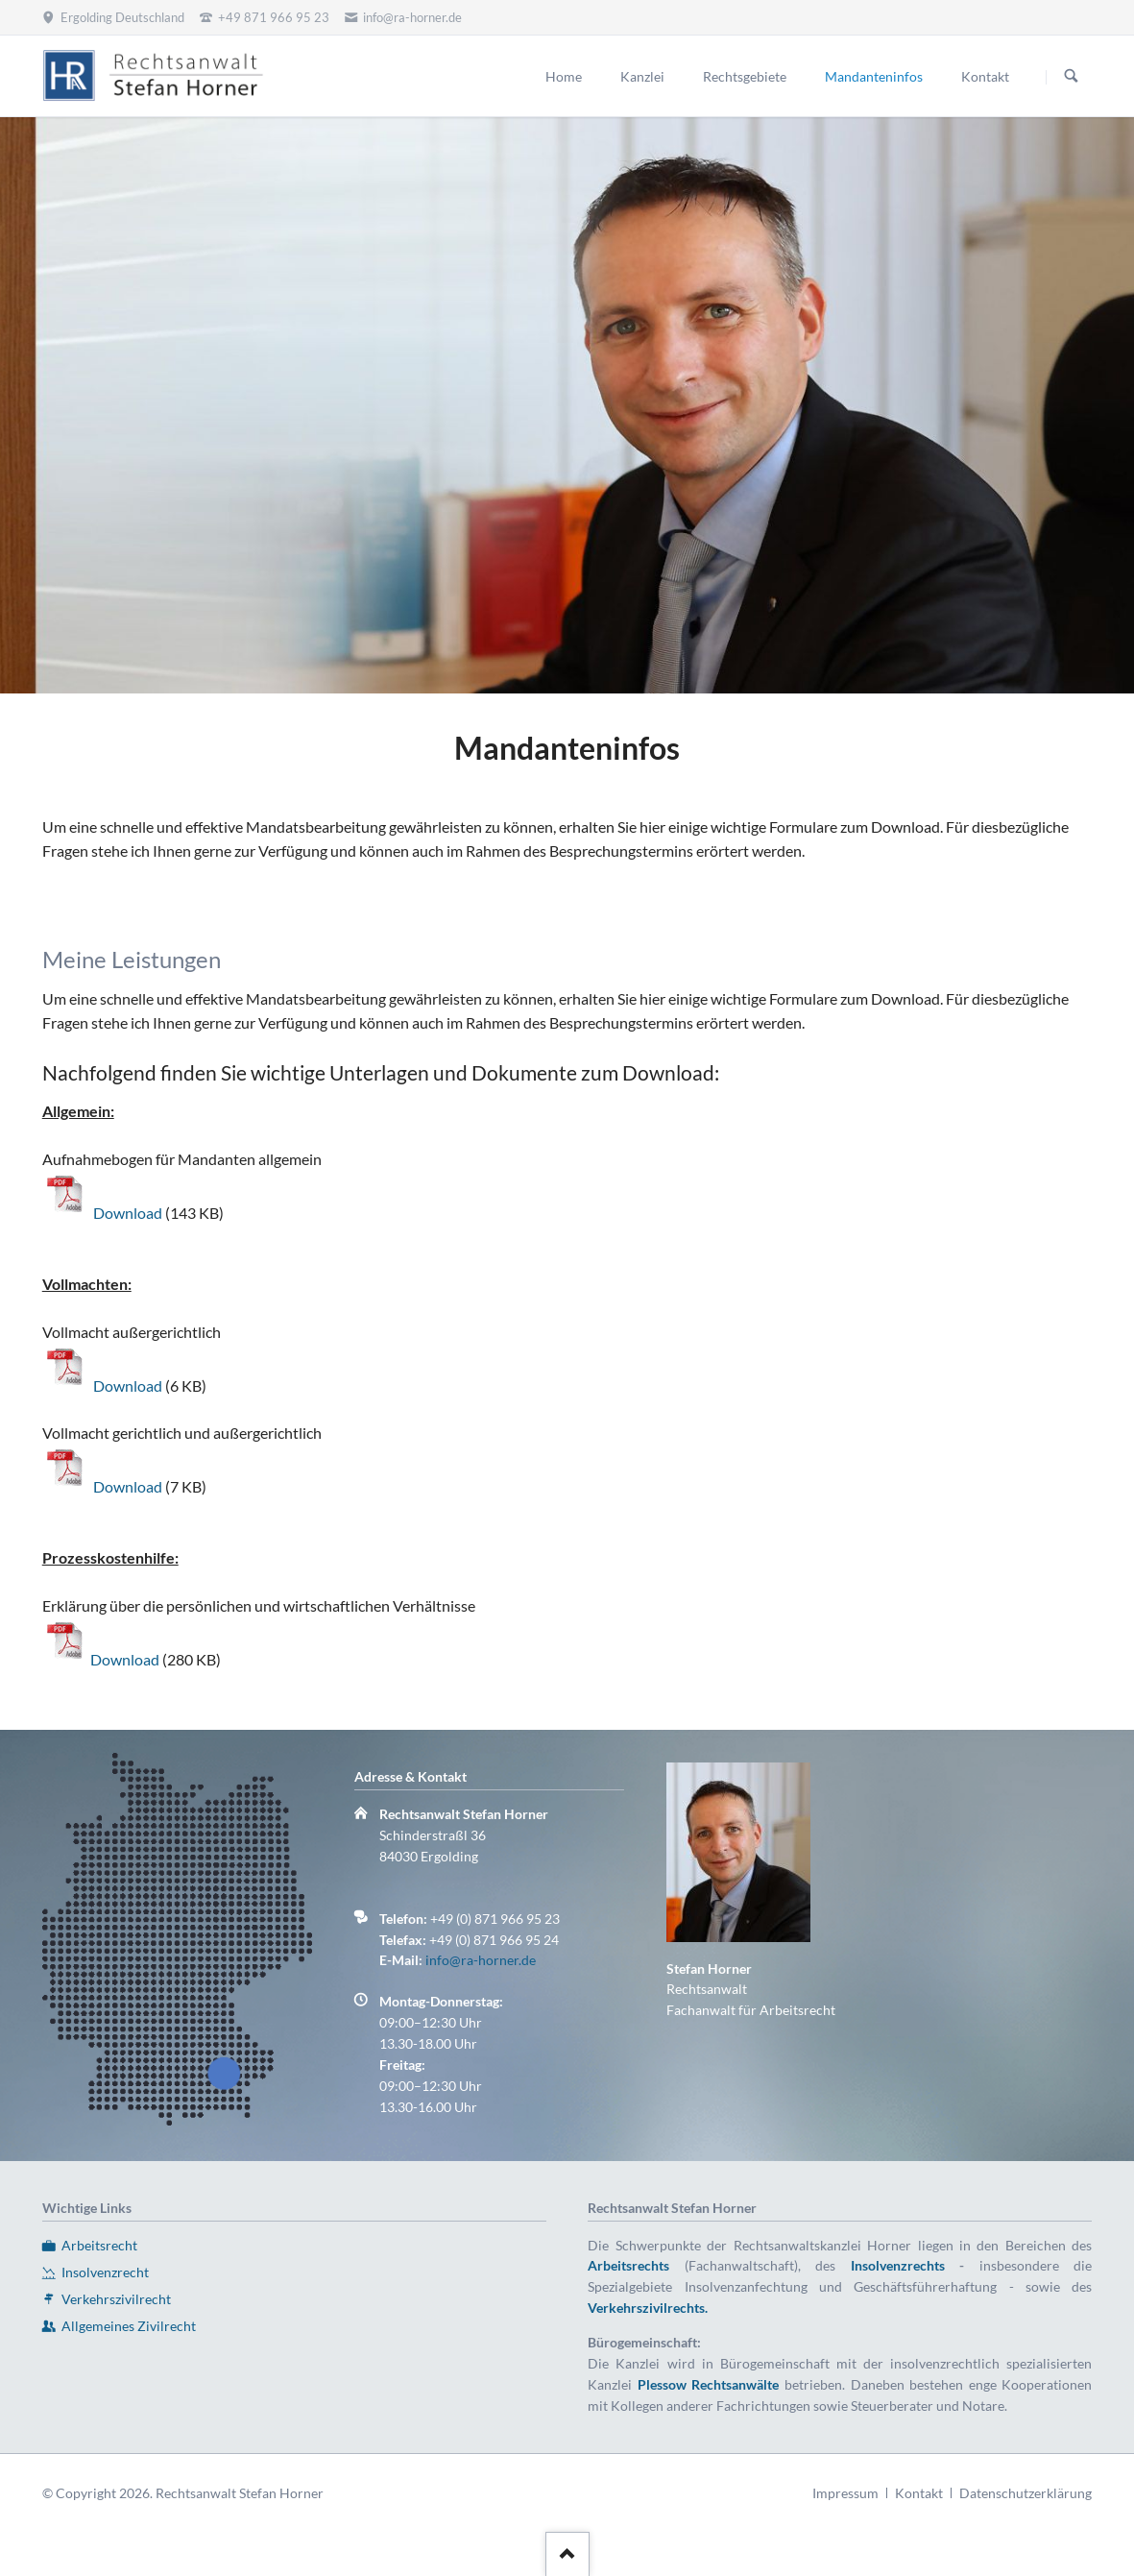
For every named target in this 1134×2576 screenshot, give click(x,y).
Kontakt (919, 2493)
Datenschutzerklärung (1025, 2493)
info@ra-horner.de (480, 1960)
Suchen (1071, 77)
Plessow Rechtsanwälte (709, 2384)
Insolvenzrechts (898, 2265)
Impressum (845, 2493)
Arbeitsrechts (628, 2265)
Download (129, 1212)
